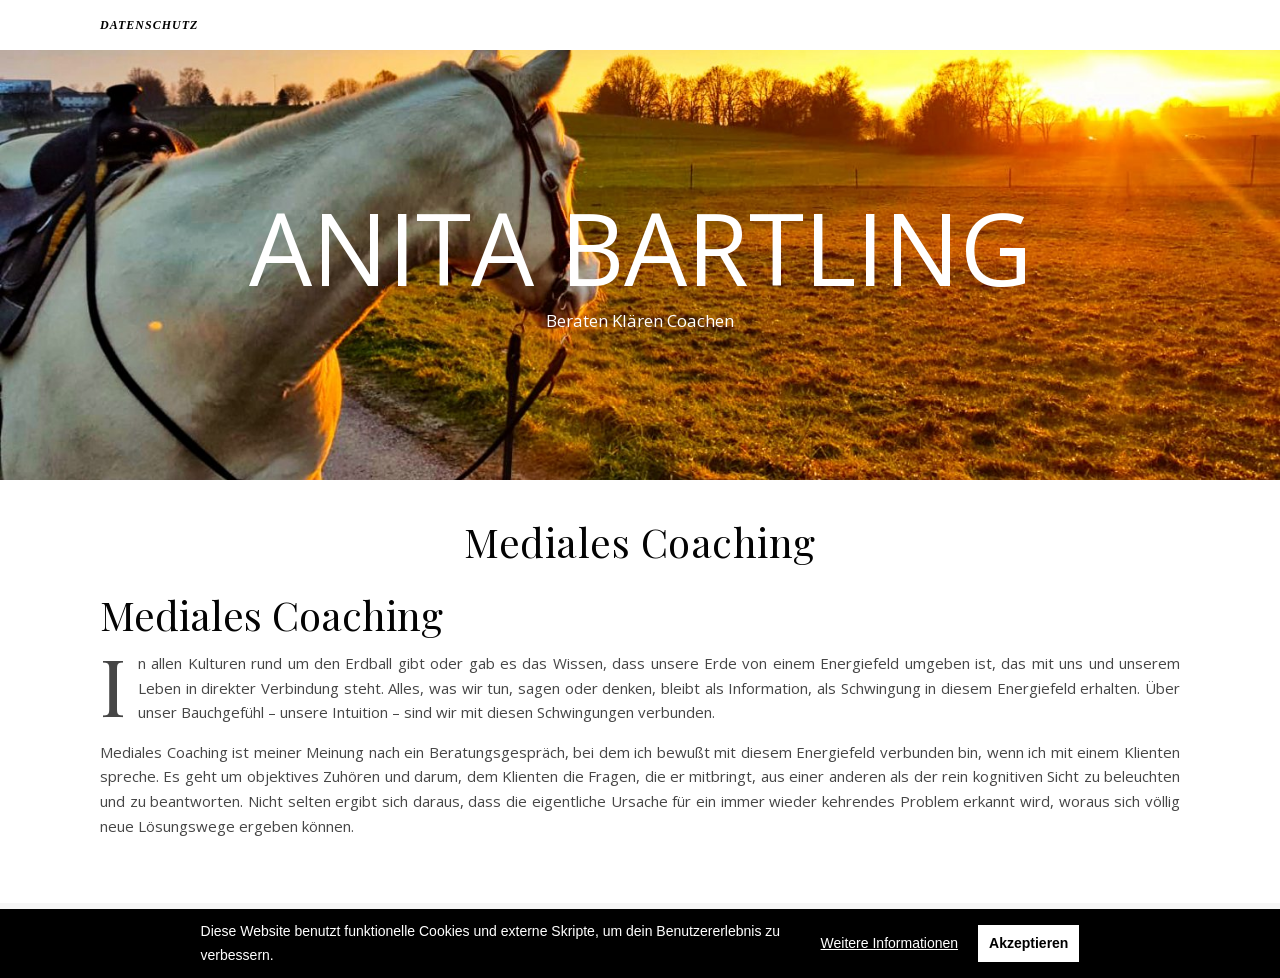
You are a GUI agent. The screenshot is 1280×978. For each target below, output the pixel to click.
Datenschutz (149, 25)
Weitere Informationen (889, 943)
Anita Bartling (640, 247)
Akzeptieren (1028, 943)
